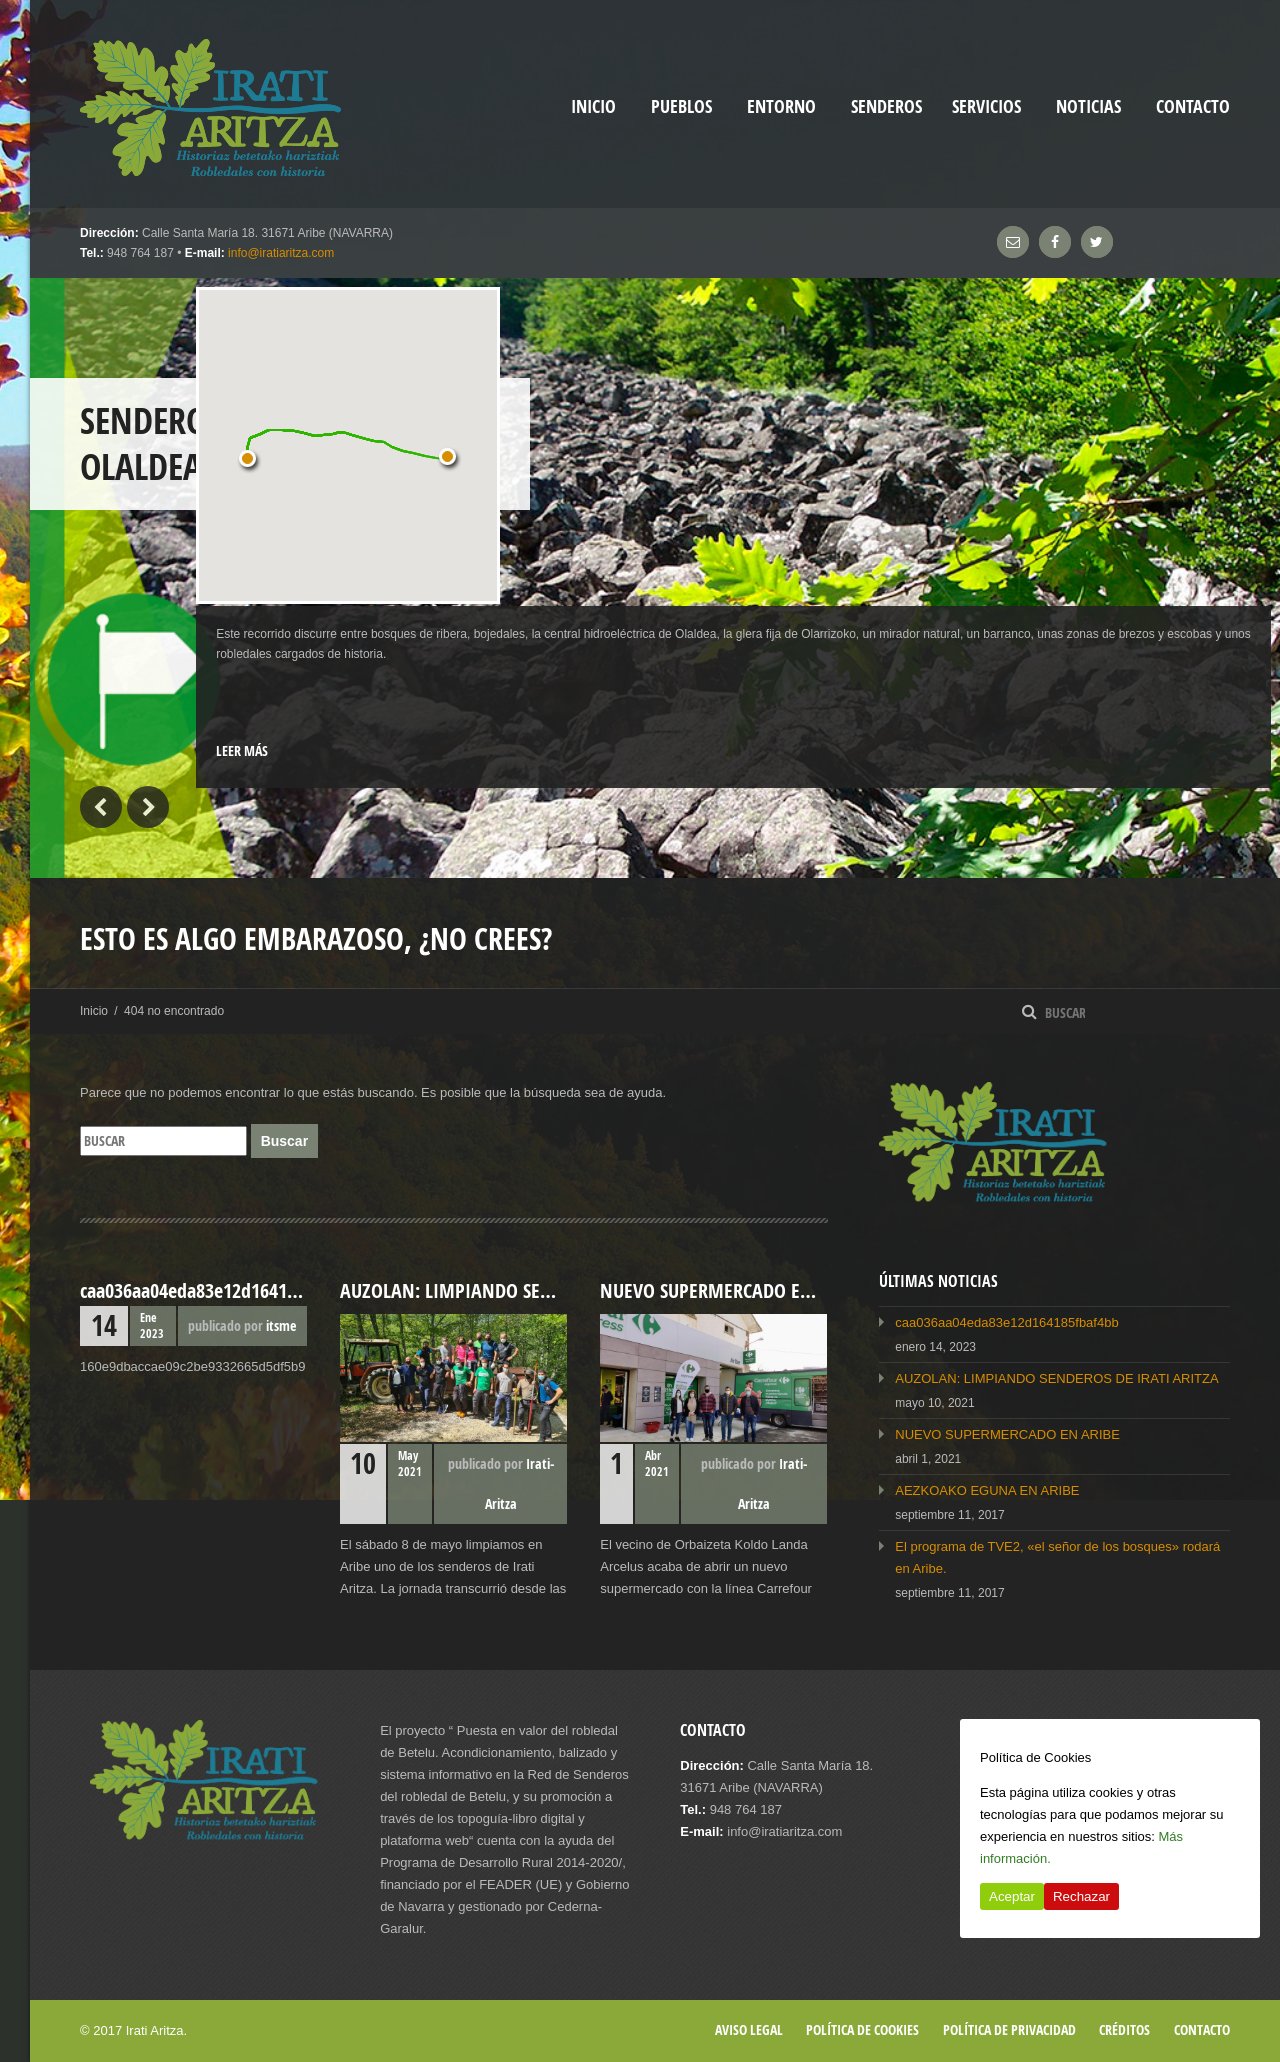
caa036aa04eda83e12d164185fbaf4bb (1006, 1322)
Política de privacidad (1009, 2029)
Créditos (1124, 2029)
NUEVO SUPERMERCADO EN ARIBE (1007, 1434)
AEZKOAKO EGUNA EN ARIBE (987, 1490)
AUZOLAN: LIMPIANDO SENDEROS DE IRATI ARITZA (1056, 1378)
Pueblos (681, 106)
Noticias (1088, 106)
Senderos (886, 106)
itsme (281, 1325)
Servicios (986, 106)
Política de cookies (862, 2029)
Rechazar (1081, 1896)
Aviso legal (749, 2029)
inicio (593, 106)
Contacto (1193, 106)
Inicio (94, 1011)
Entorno (781, 106)
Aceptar (1012, 1896)
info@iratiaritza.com (281, 253)
